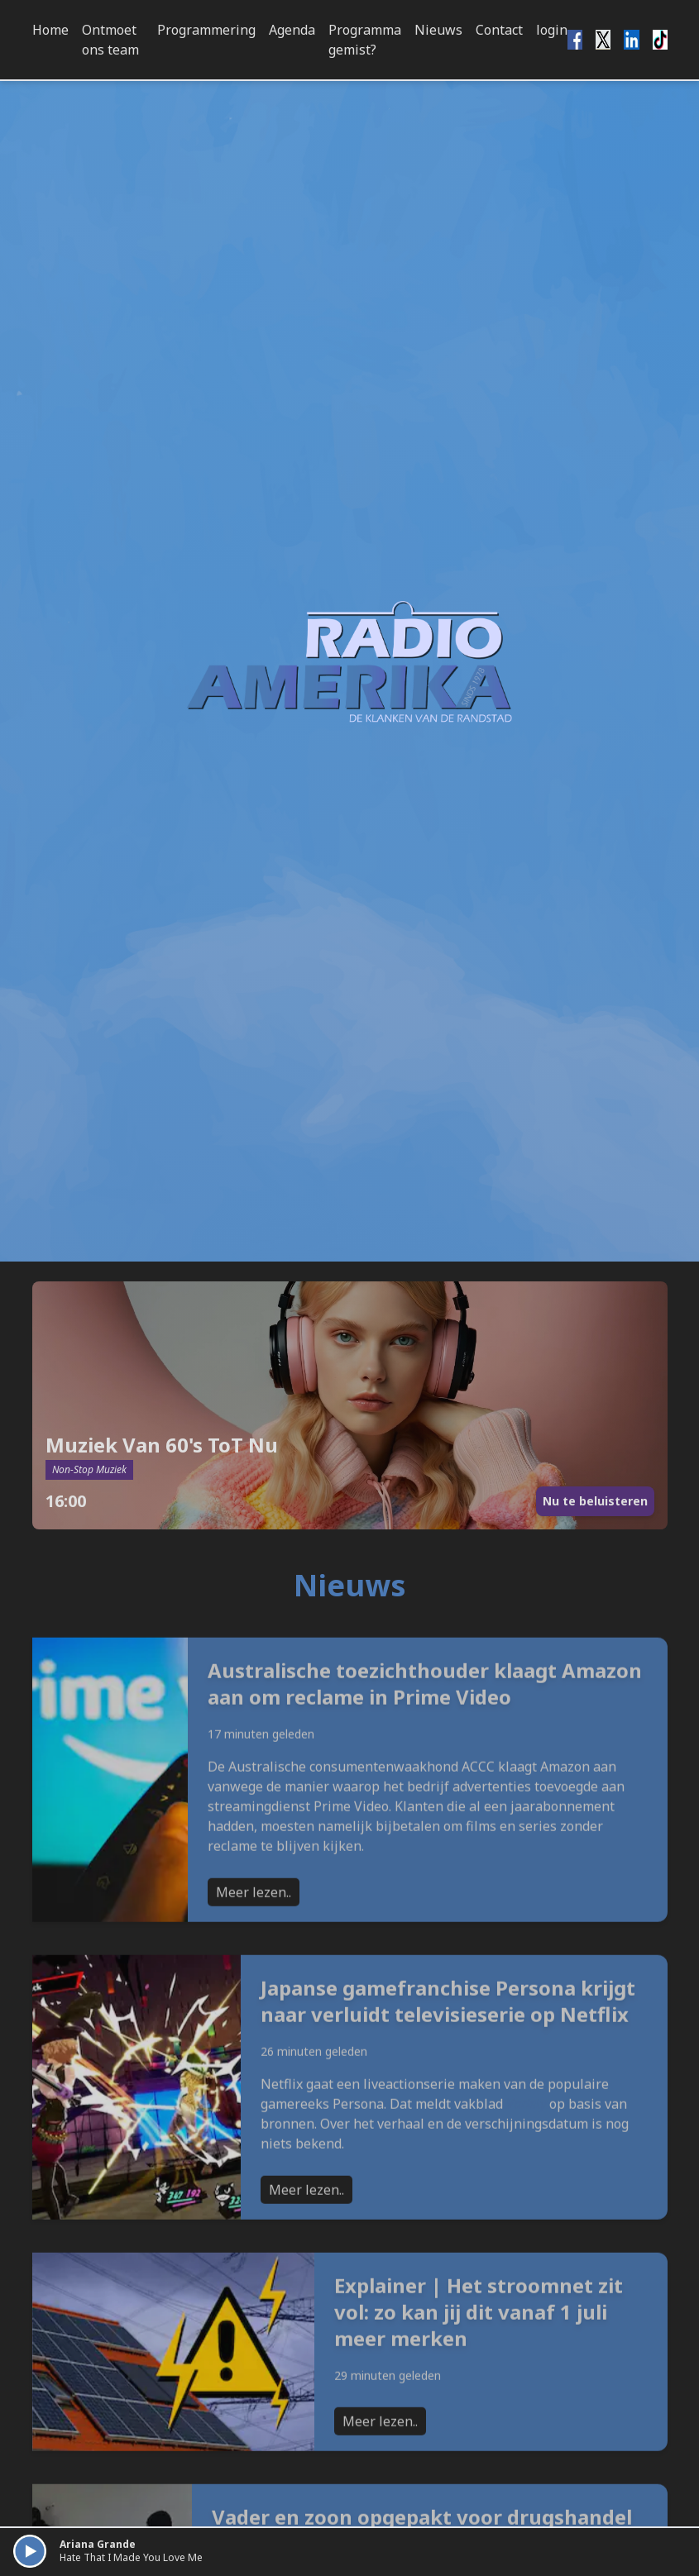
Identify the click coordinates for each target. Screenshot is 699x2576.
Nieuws (438, 30)
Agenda (292, 30)
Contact (499, 30)
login (551, 30)
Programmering (206, 30)
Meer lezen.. (253, 1953)
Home (50, 30)
